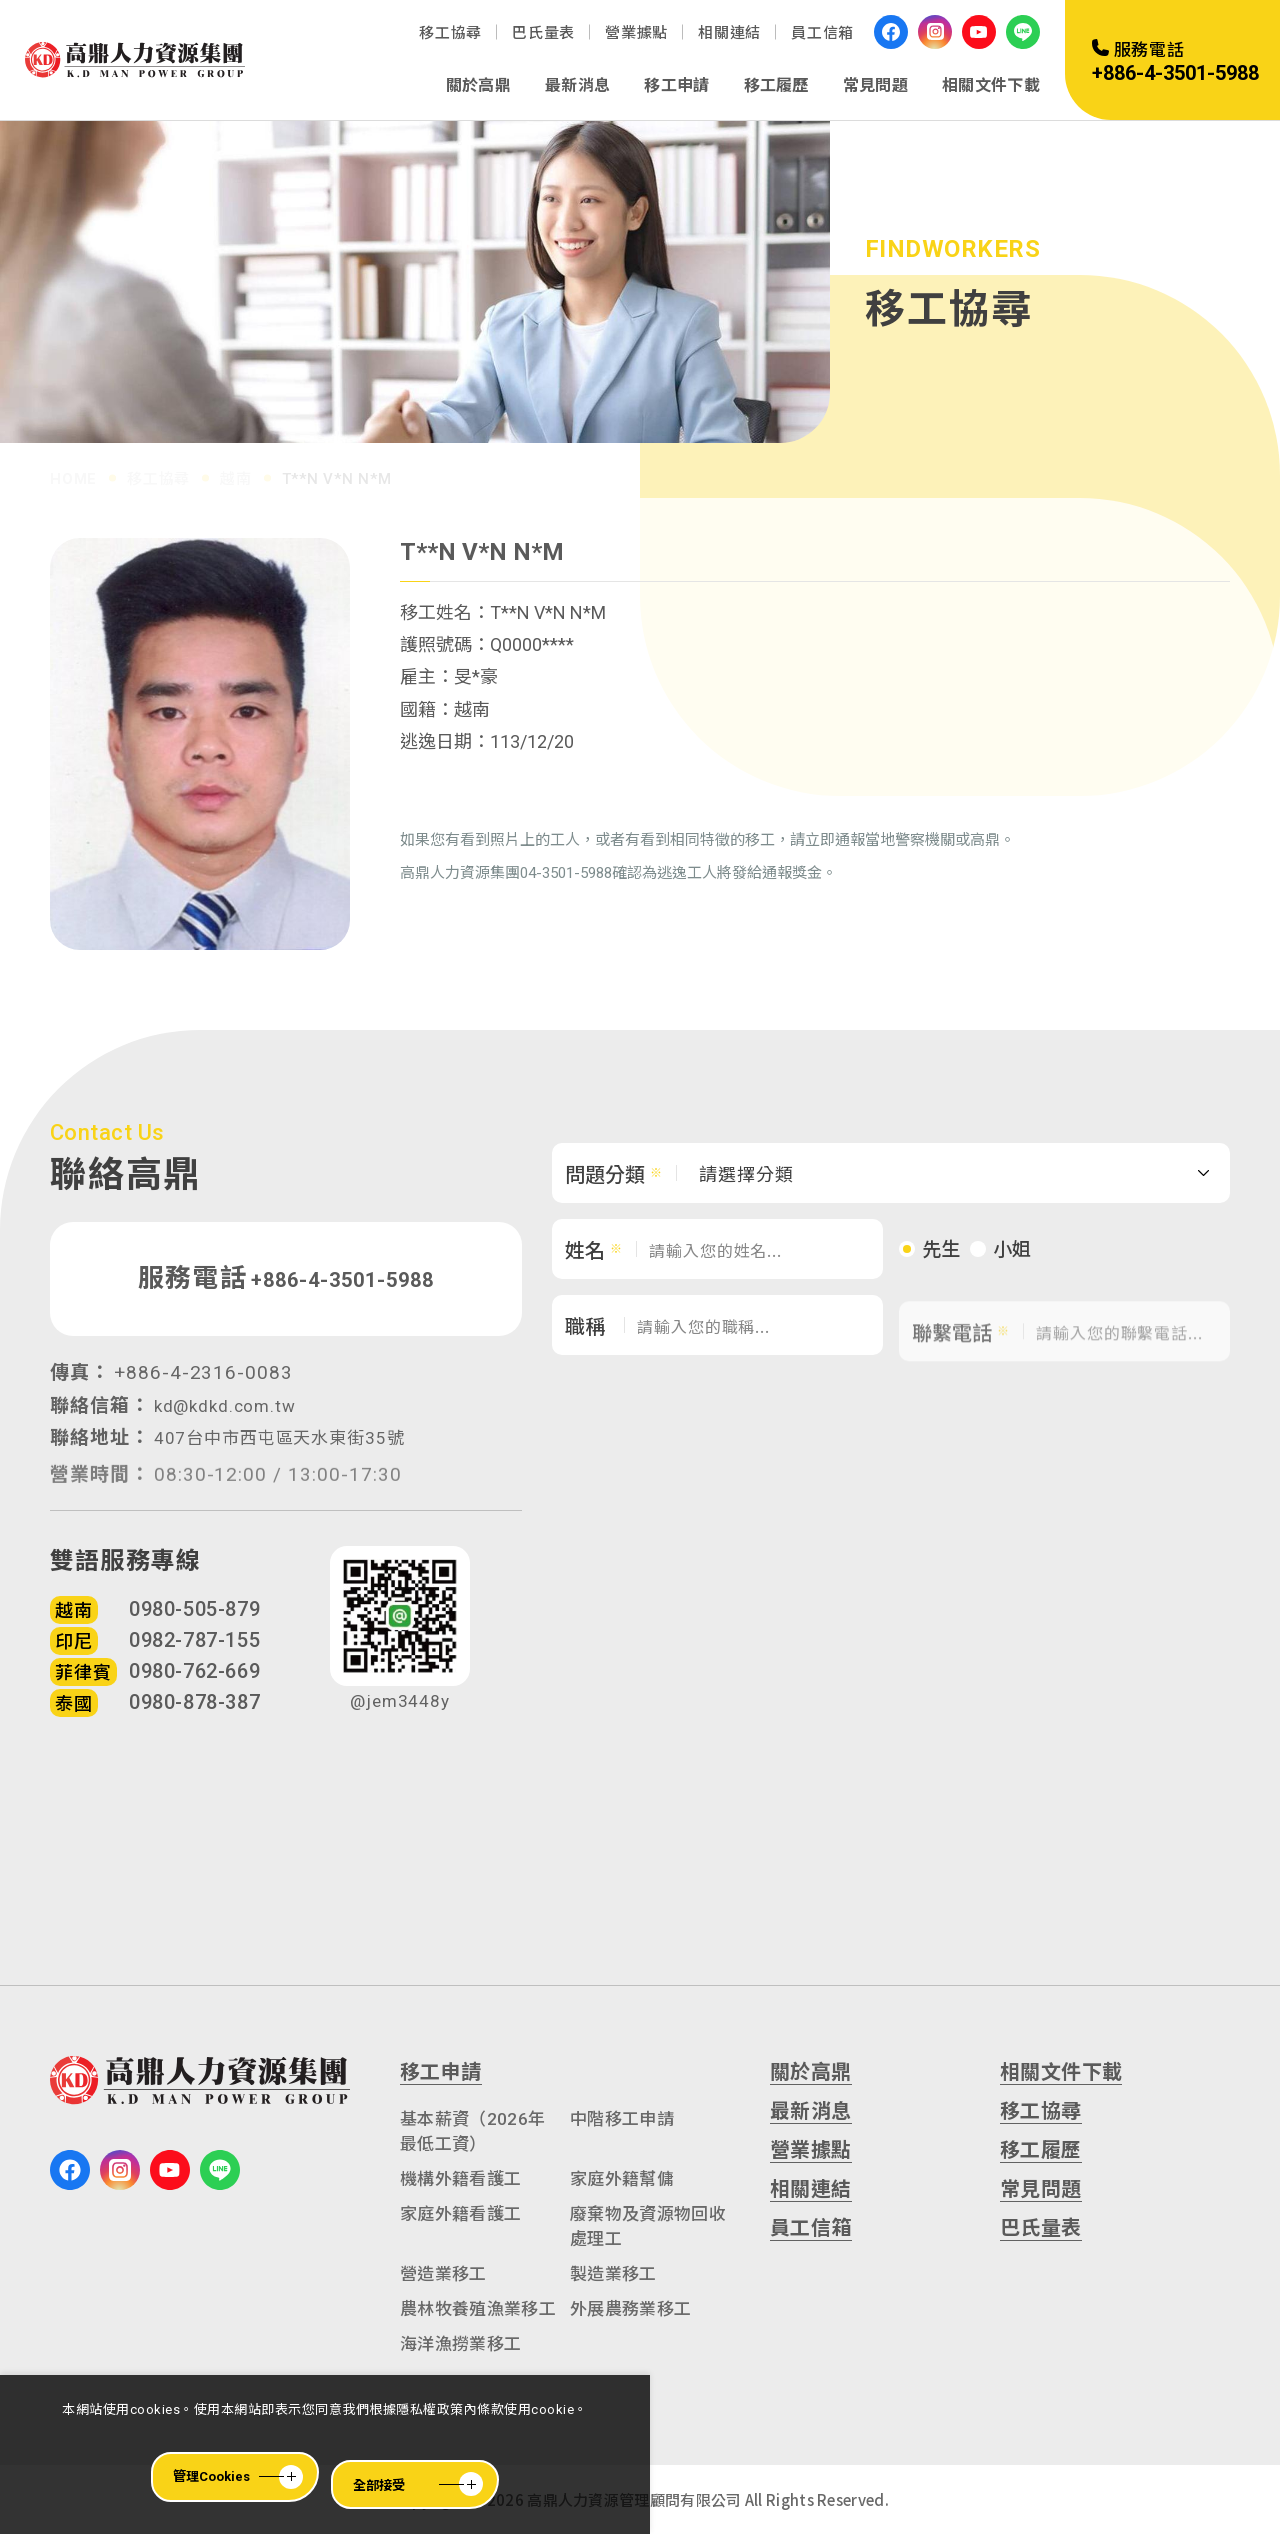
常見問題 (875, 85)
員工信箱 (822, 33)
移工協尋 (450, 33)
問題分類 (605, 1192)
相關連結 (729, 33)
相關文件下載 (991, 85)
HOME (73, 470)
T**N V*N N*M (337, 470)
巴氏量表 (543, 33)
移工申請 (676, 85)
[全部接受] (415, 2484)
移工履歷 (776, 85)
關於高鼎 (478, 85)
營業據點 (636, 33)
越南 (236, 470)
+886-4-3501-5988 (342, 1292)
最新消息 (577, 85)
